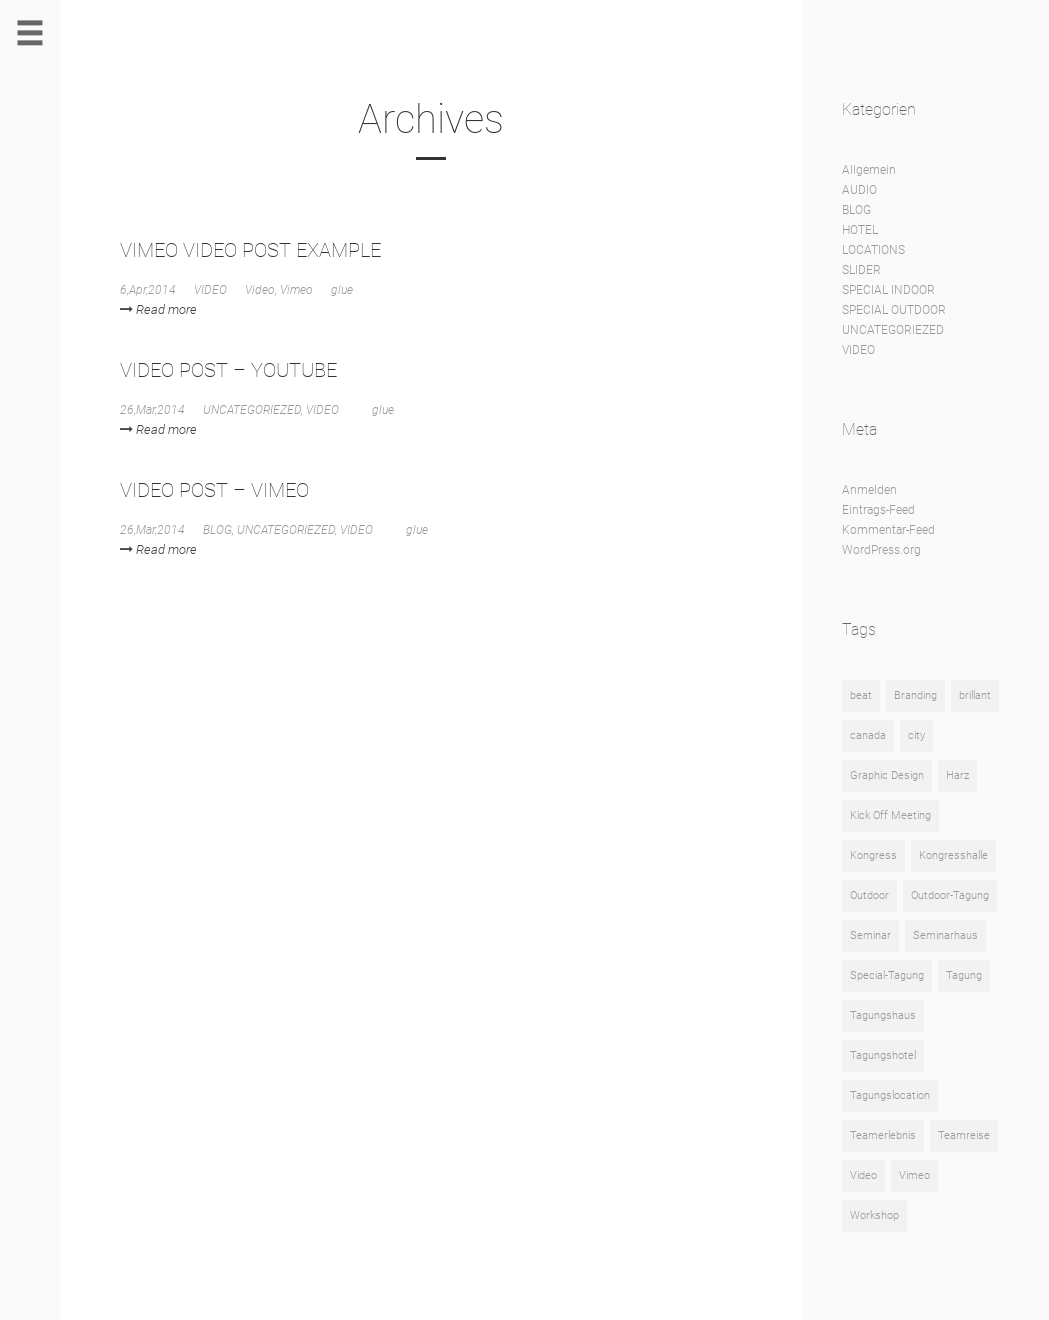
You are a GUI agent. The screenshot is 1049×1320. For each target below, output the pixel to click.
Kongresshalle (953, 855)
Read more (158, 309)
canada (868, 735)
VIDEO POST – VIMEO (214, 490)
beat (861, 695)
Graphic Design (887, 775)
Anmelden (869, 490)
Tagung (964, 975)
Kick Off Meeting (890, 815)
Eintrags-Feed (878, 510)
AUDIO (859, 190)
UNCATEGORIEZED (252, 410)
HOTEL (860, 230)
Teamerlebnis (883, 1135)
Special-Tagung (887, 975)
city (916, 735)
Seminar (870, 935)
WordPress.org (881, 550)
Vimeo (296, 290)
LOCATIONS (873, 250)
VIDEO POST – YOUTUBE (228, 370)
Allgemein (869, 170)
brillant (975, 695)
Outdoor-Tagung (950, 895)
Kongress (873, 855)
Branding (915, 695)
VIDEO (210, 290)
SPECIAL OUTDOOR (894, 310)
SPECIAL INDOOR (888, 290)
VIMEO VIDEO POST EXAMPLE (250, 250)
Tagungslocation (890, 1095)
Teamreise (964, 1135)
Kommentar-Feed (888, 530)
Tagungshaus (883, 1015)
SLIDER (861, 270)
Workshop (874, 1215)
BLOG (217, 530)
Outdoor (869, 895)
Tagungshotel (883, 1055)
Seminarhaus (945, 935)
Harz (957, 775)
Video (260, 290)
